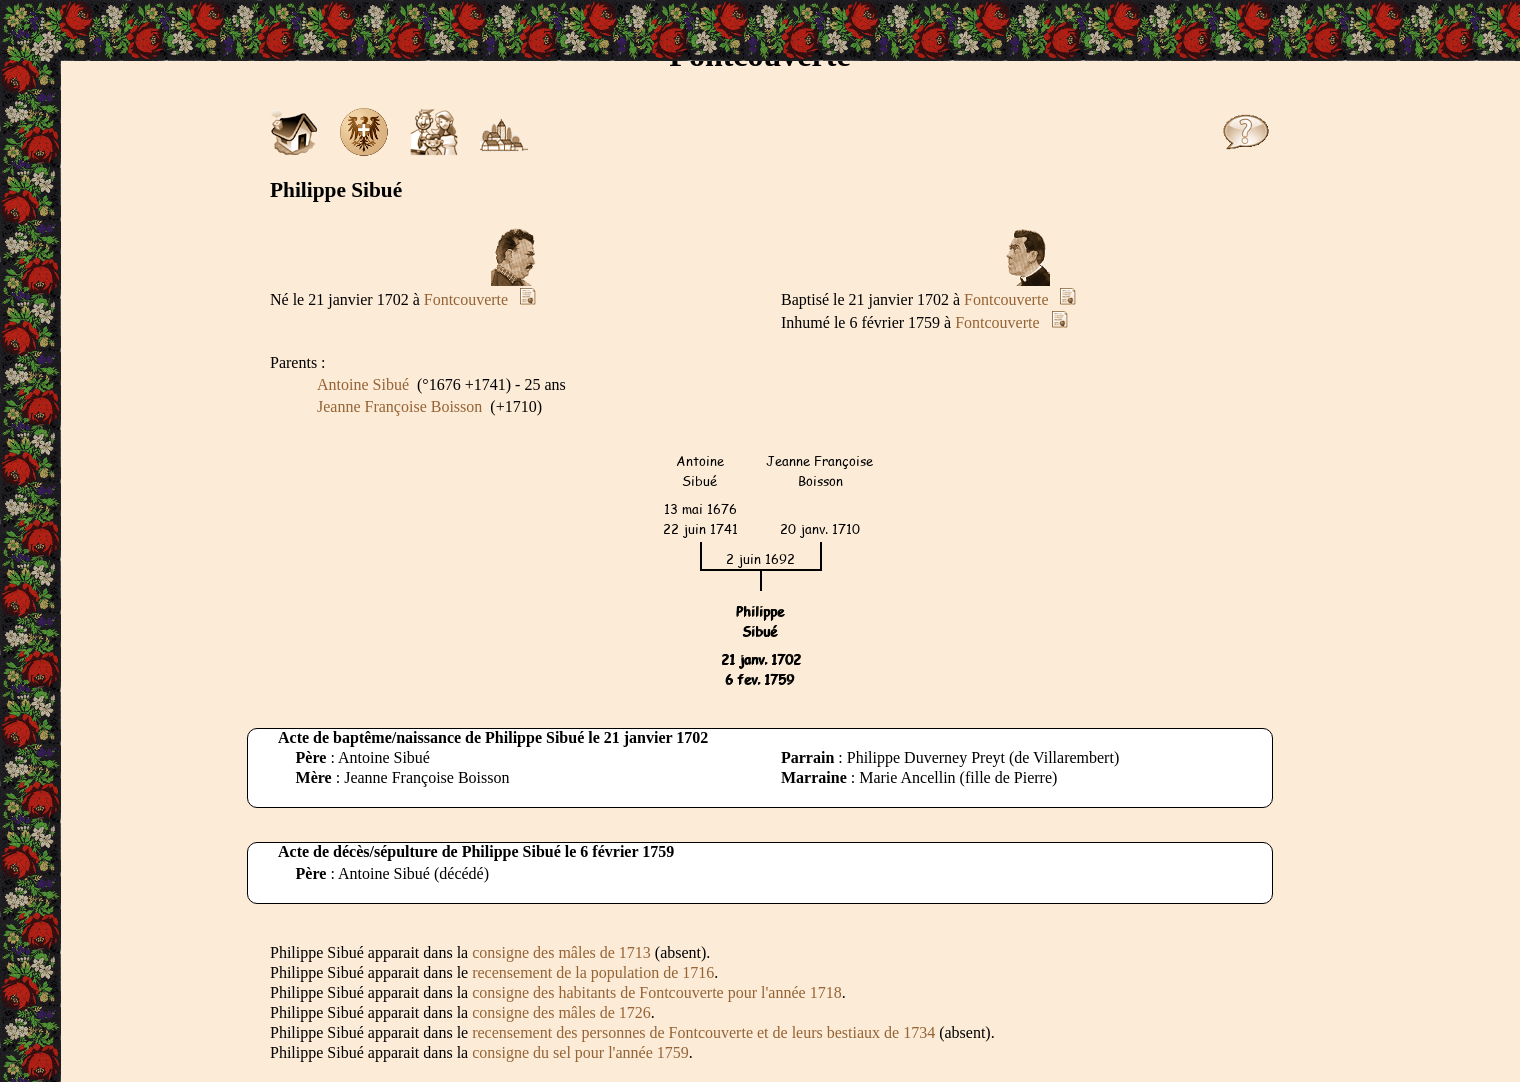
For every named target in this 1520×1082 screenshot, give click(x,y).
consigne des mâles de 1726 (561, 1012)
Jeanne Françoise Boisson (399, 406)
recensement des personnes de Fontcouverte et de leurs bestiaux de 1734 (703, 1032)
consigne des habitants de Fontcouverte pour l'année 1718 (656, 992)
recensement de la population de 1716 (593, 972)
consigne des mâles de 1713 (561, 952)
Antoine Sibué (363, 384)
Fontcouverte (466, 299)
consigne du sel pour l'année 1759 (580, 1052)
